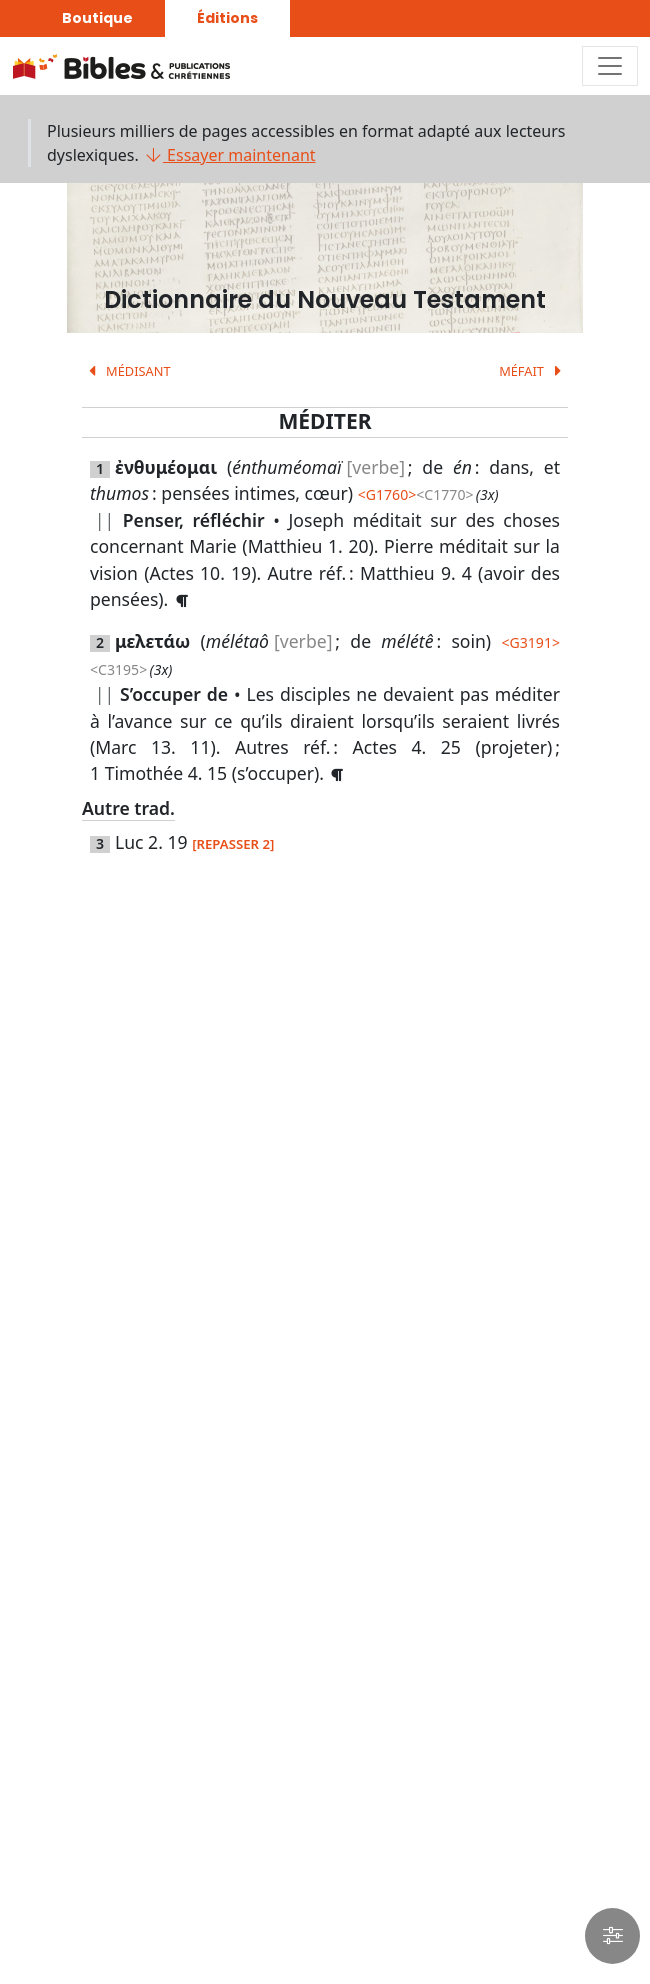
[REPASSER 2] (233, 844)
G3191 (530, 642)
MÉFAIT (533, 371)
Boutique (97, 18)
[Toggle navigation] (610, 66)
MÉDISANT (126, 371)
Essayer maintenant (229, 155)
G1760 (387, 494)
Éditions (227, 18)
